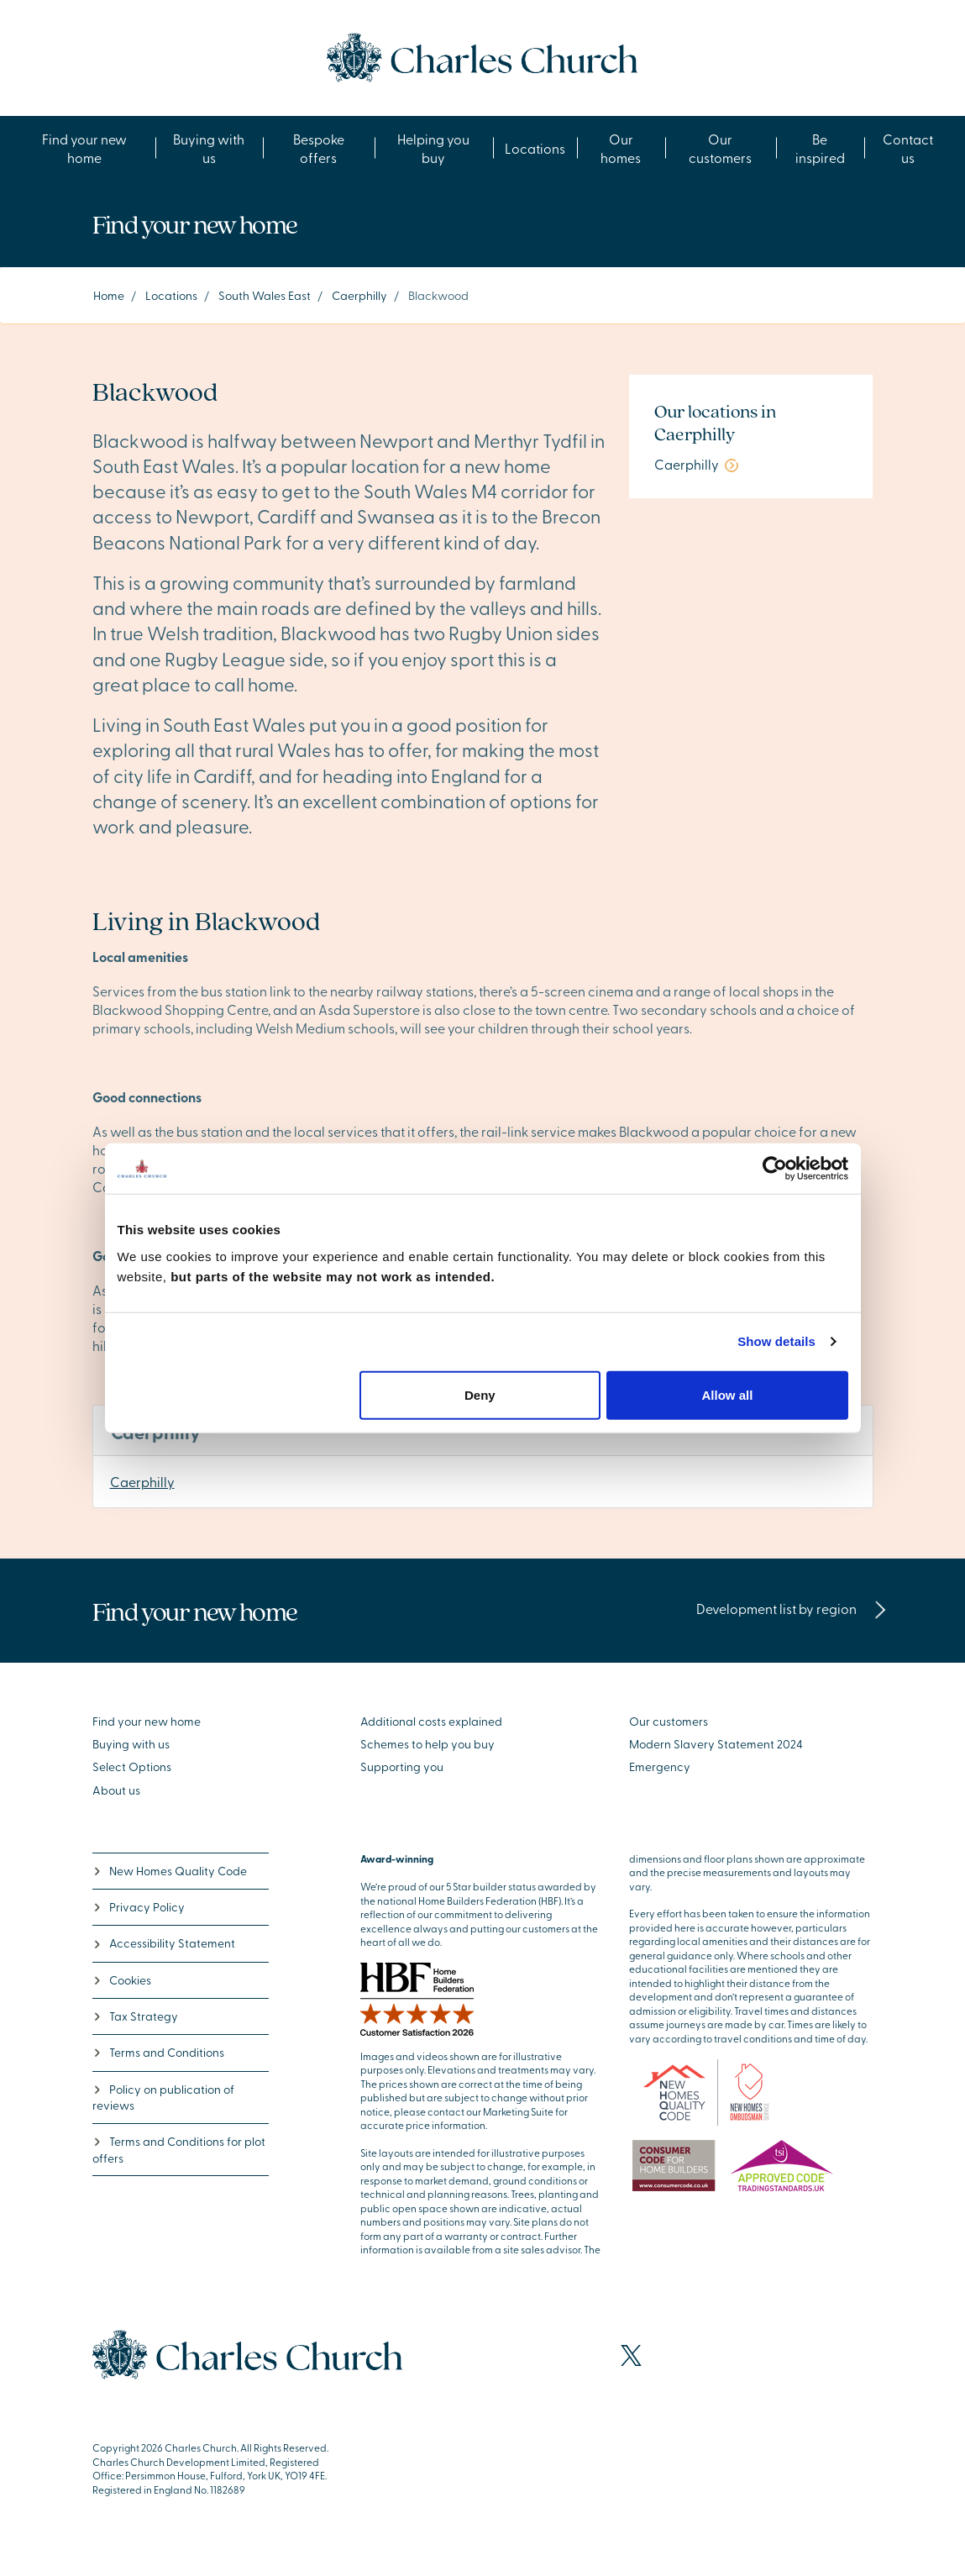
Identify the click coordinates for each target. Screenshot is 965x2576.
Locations (535, 148)
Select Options (131, 1766)
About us (116, 1790)
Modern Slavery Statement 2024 (716, 1744)
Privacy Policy (138, 1907)
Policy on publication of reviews (163, 2097)
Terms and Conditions (158, 2052)
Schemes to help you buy (427, 1744)
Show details (776, 1341)
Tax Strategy (135, 2016)
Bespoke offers (318, 147)
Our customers (720, 147)
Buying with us (208, 147)
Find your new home (84, 147)
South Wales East (264, 295)
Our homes (621, 147)
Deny (480, 1394)
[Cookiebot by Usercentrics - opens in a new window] (774, 1168)
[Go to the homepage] (482, 55)
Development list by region (792, 1608)
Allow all (727, 1394)
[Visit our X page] (631, 2355)
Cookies (121, 1980)
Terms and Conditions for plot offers (178, 2149)
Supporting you (401, 1766)
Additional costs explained (431, 1721)
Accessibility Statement (163, 1943)
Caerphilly (359, 295)
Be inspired (820, 147)
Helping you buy (433, 147)
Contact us (908, 147)
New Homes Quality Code (169, 1871)
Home (108, 295)
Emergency (659, 1766)
